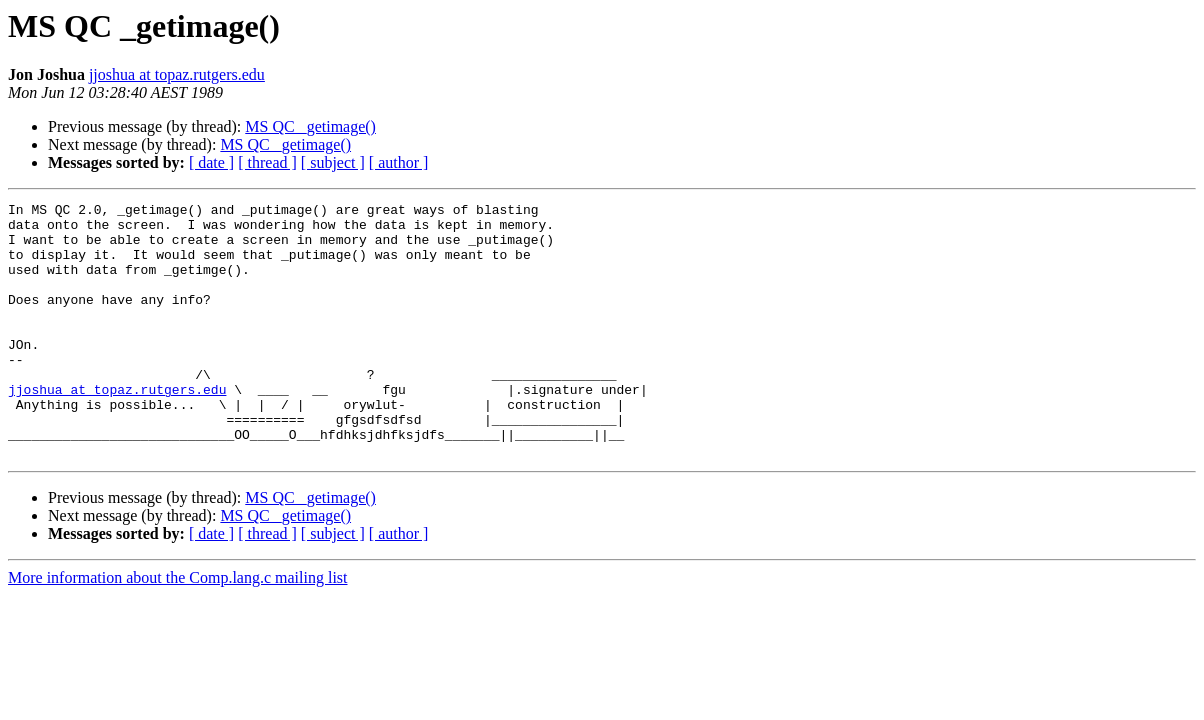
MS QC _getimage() (310, 126)
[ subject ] (333, 162)
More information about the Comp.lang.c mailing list (178, 628)
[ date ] (211, 162)
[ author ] (399, 162)
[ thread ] (267, 162)
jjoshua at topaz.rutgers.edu (177, 74)
